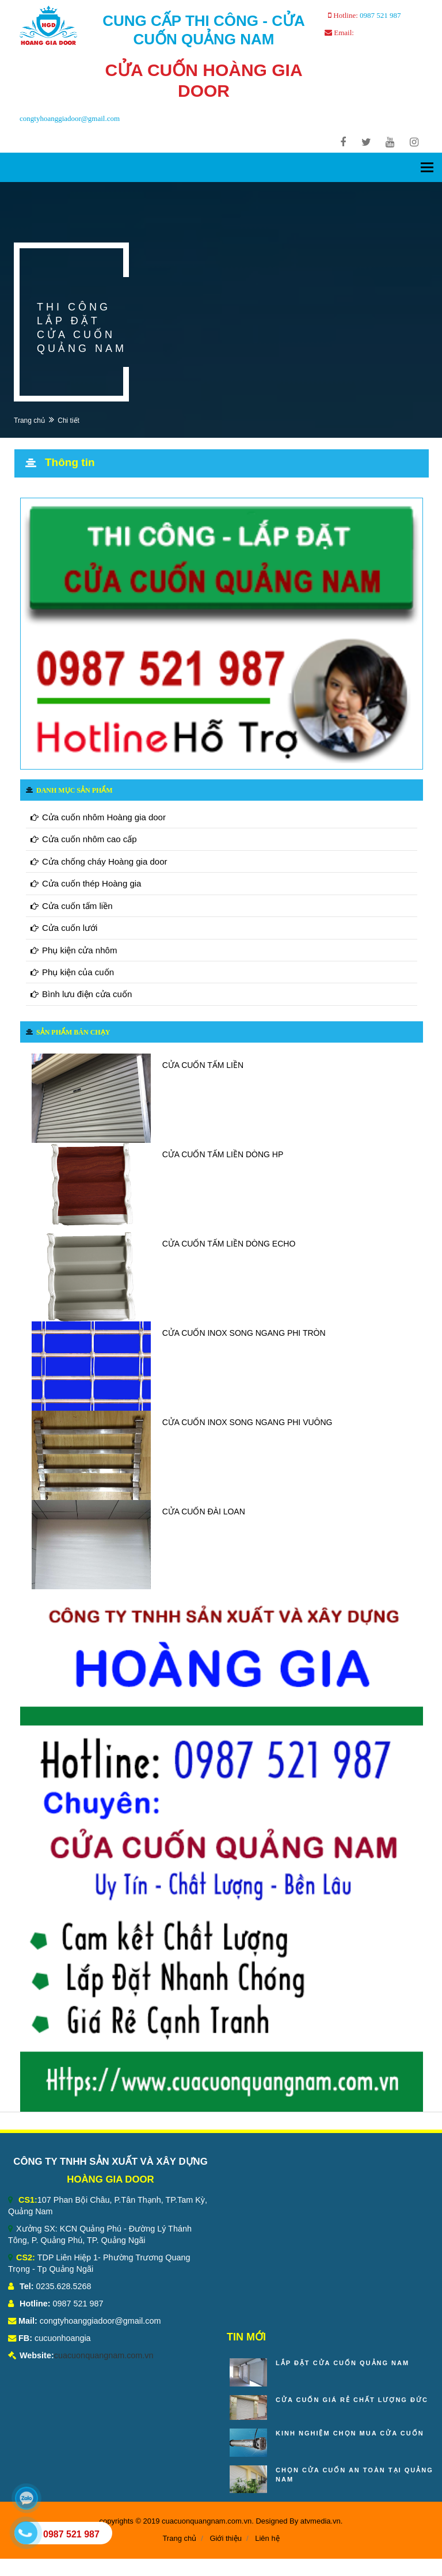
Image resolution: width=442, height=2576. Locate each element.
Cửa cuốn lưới (64, 928)
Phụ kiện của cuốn (72, 972)
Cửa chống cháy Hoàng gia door (99, 861)
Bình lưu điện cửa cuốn (81, 994)
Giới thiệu (225, 2538)
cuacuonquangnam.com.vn (104, 2355)
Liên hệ (267, 2538)
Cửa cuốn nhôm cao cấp (84, 839)
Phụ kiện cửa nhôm (74, 950)
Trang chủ (29, 420)
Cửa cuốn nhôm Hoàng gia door (98, 817)
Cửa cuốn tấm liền (72, 906)
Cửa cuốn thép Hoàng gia (86, 883)
